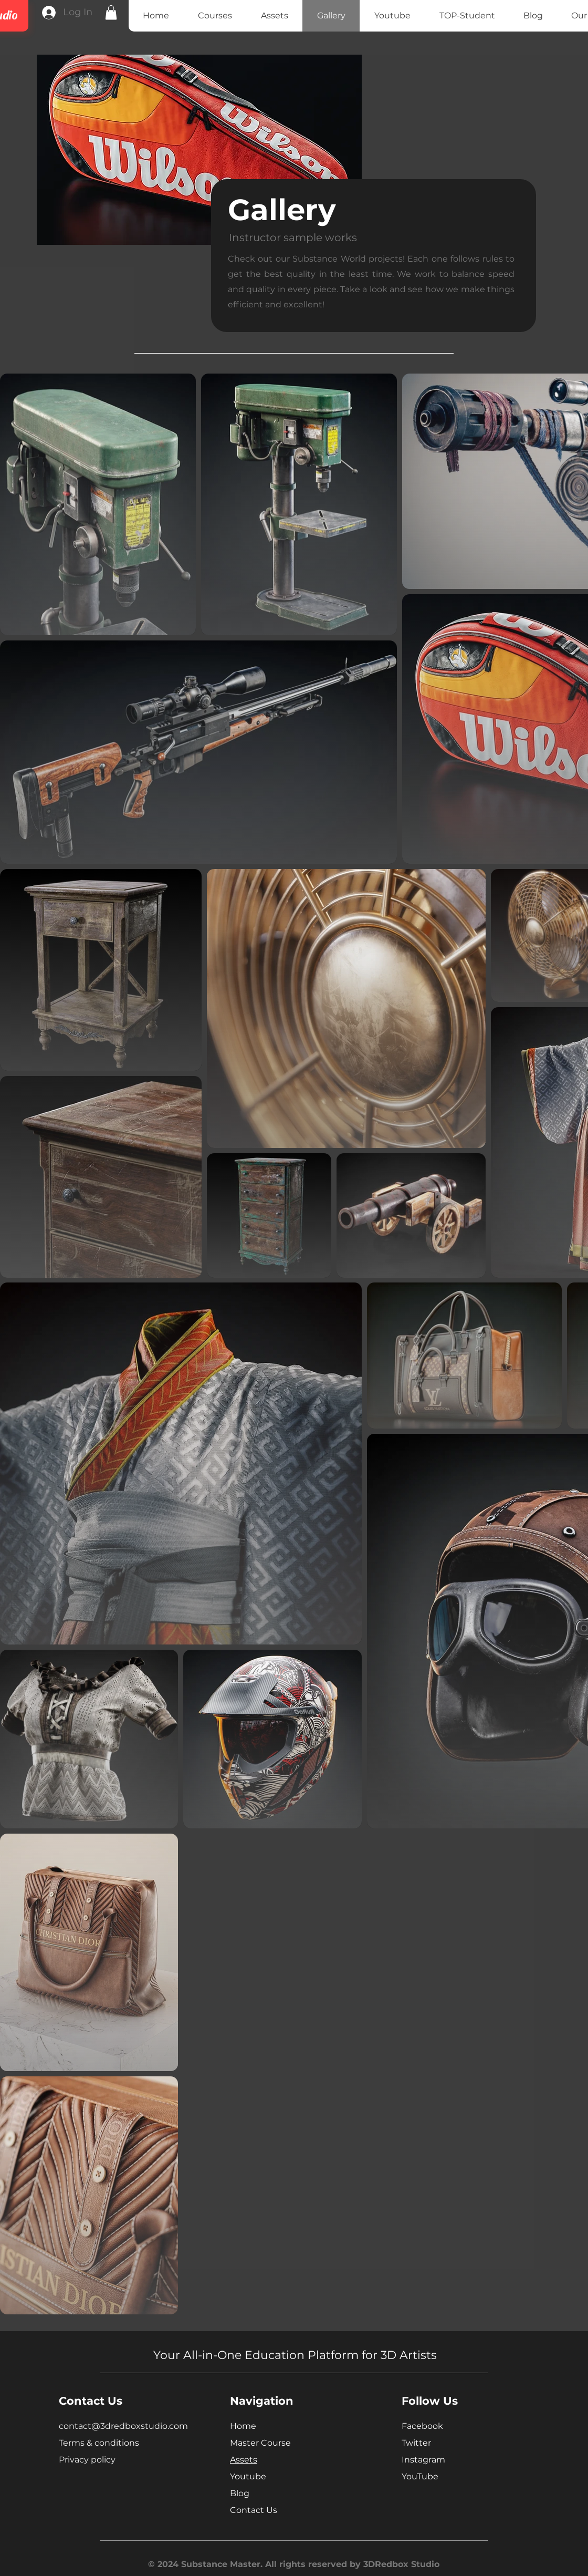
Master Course (260, 2443)
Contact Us (253, 2510)
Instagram (423, 2460)
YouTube (420, 2476)
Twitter (416, 2443)
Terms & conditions (99, 2443)
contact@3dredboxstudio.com (123, 2426)
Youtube (248, 2476)
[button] (111, 12)
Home (243, 2426)
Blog (239, 2493)
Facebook (422, 2426)
